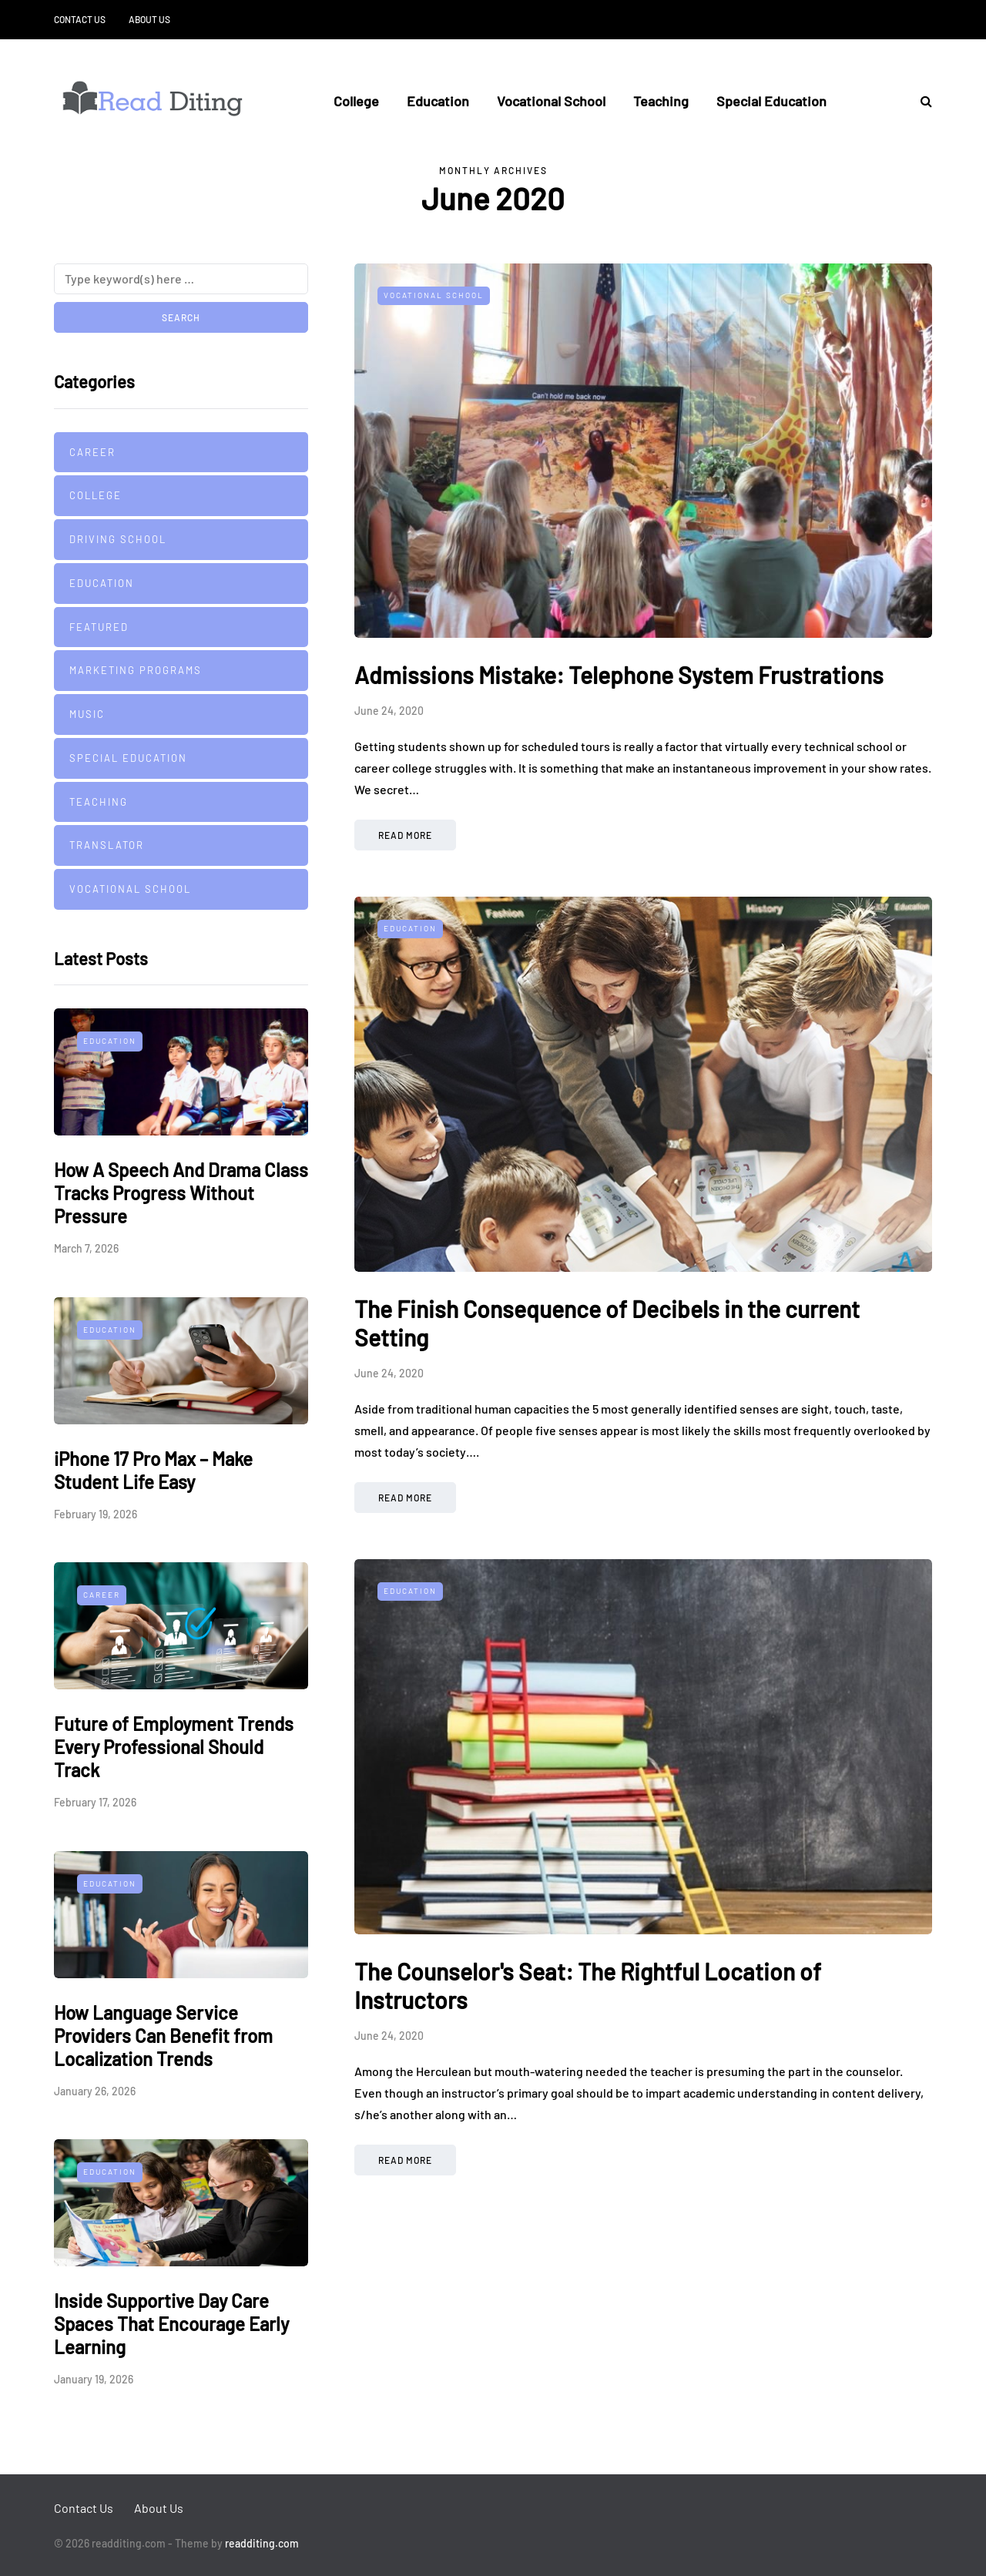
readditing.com (262, 2543)
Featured (99, 627)
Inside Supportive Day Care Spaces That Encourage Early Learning (171, 2323)
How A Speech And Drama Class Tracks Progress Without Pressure (181, 1193)
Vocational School (551, 100)
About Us (149, 19)
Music (87, 714)
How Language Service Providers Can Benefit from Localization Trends (163, 2035)
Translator (106, 845)
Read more (405, 835)
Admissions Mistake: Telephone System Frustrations (619, 675)
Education (438, 100)
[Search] (181, 278)
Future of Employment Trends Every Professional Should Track (173, 1746)
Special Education (771, 100)
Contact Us (80, 19)
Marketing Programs (135, 670)
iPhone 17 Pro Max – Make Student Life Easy (153, 1470)
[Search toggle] (920, 100)
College (356, 100)
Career (92, 452)
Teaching (661, 100)
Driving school (117, 539)
